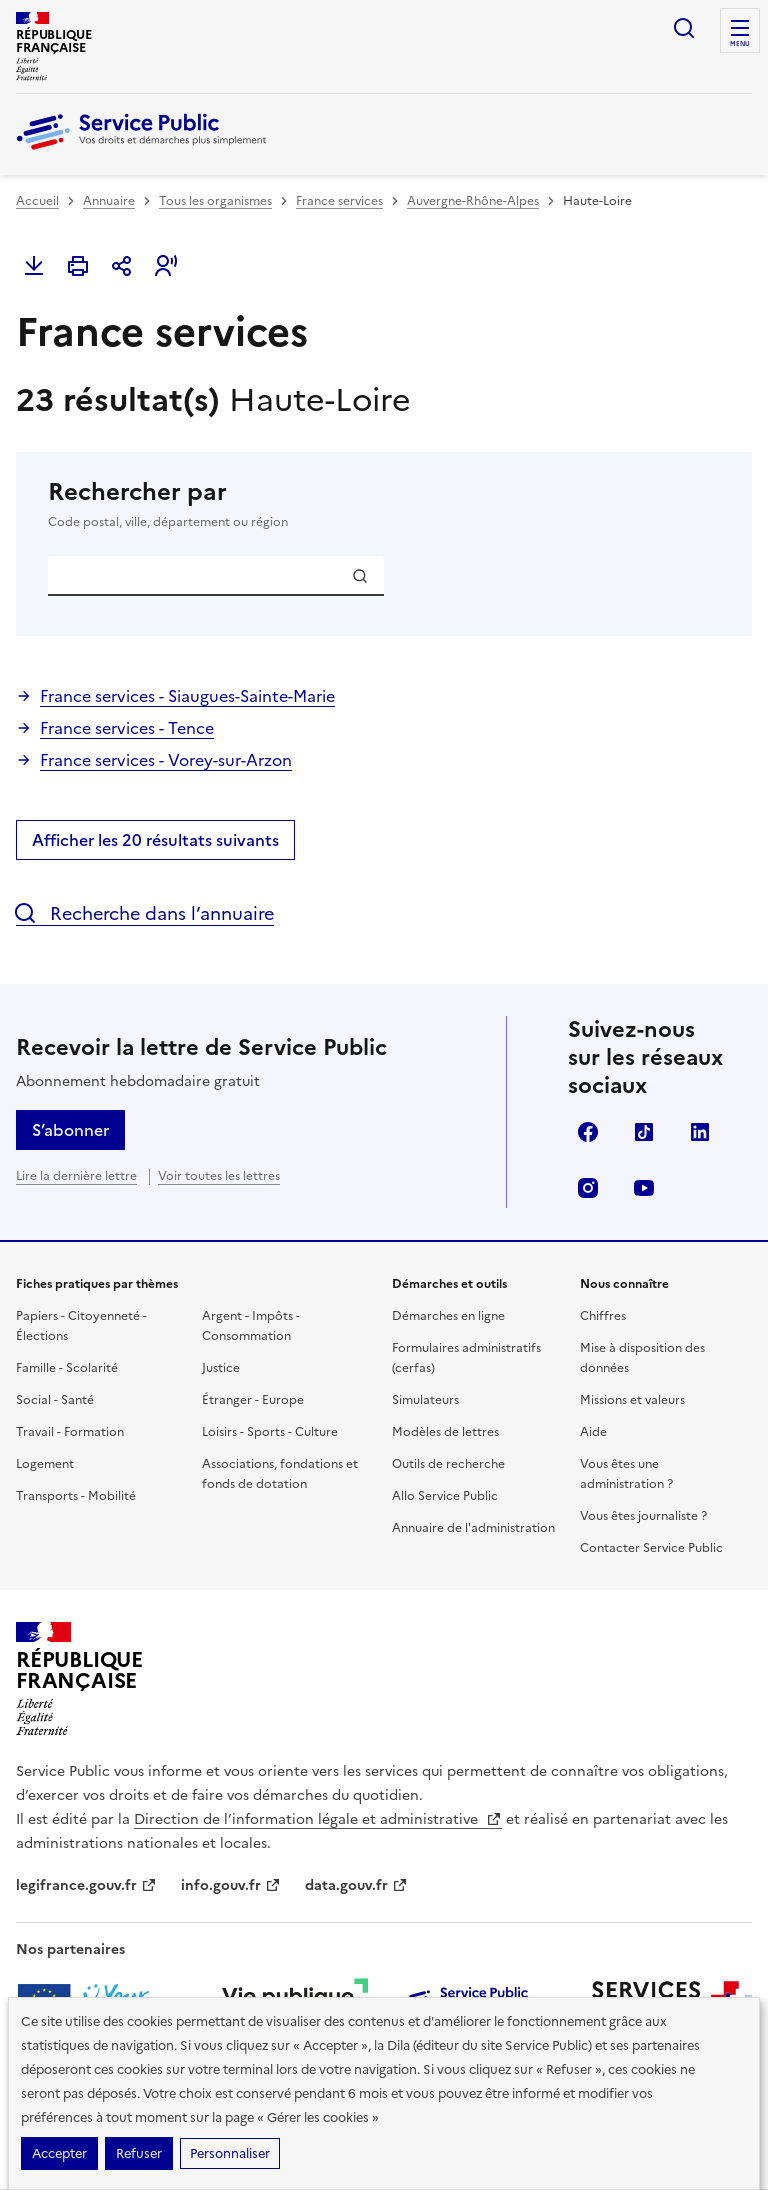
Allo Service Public (445, 1496)
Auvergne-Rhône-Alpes (473, 201)
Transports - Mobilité (76, 1496)
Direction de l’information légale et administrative (318, 1819)
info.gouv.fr (231, 1885)
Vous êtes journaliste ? (643, 1516)
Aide (593, 1432)
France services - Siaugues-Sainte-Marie (187, 696)
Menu (740, 44)
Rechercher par (384, 504)
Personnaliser (230, 2153)
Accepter (59, 2153)
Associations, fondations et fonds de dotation (280, 1474)
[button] (166, 266)
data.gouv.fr (356, 1885)
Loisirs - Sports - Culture (270, 1432)
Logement (45, 1464)
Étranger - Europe (253, 1400)
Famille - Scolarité (67, 1368)
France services (339, 201)
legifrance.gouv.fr (86, 1885)
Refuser (139, 2153)
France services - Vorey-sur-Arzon (166, 760)
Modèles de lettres (445, 1432)
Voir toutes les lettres (219, 1176)
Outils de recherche (448, 1464)
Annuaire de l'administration (473, 1528)
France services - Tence (127, 728)
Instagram (588, 1188)
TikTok (644, 1132)
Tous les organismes (215, 201)
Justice (221, 1368)
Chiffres (603, 1316)
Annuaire (109, 201)
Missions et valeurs (632, 1400)
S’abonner (70, 1130)
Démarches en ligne (448, 1316)
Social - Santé (55, 1400)
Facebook (588, 1132)
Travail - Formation (70, 1432)
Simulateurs (425, 1400)
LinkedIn (700, 1132)
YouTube (644, 1188)
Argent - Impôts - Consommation (251, 1326)
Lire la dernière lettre (76, 1176)
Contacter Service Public (651, 1548)
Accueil (37, 201)
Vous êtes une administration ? (626, 1474)
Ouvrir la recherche (684, 28)
